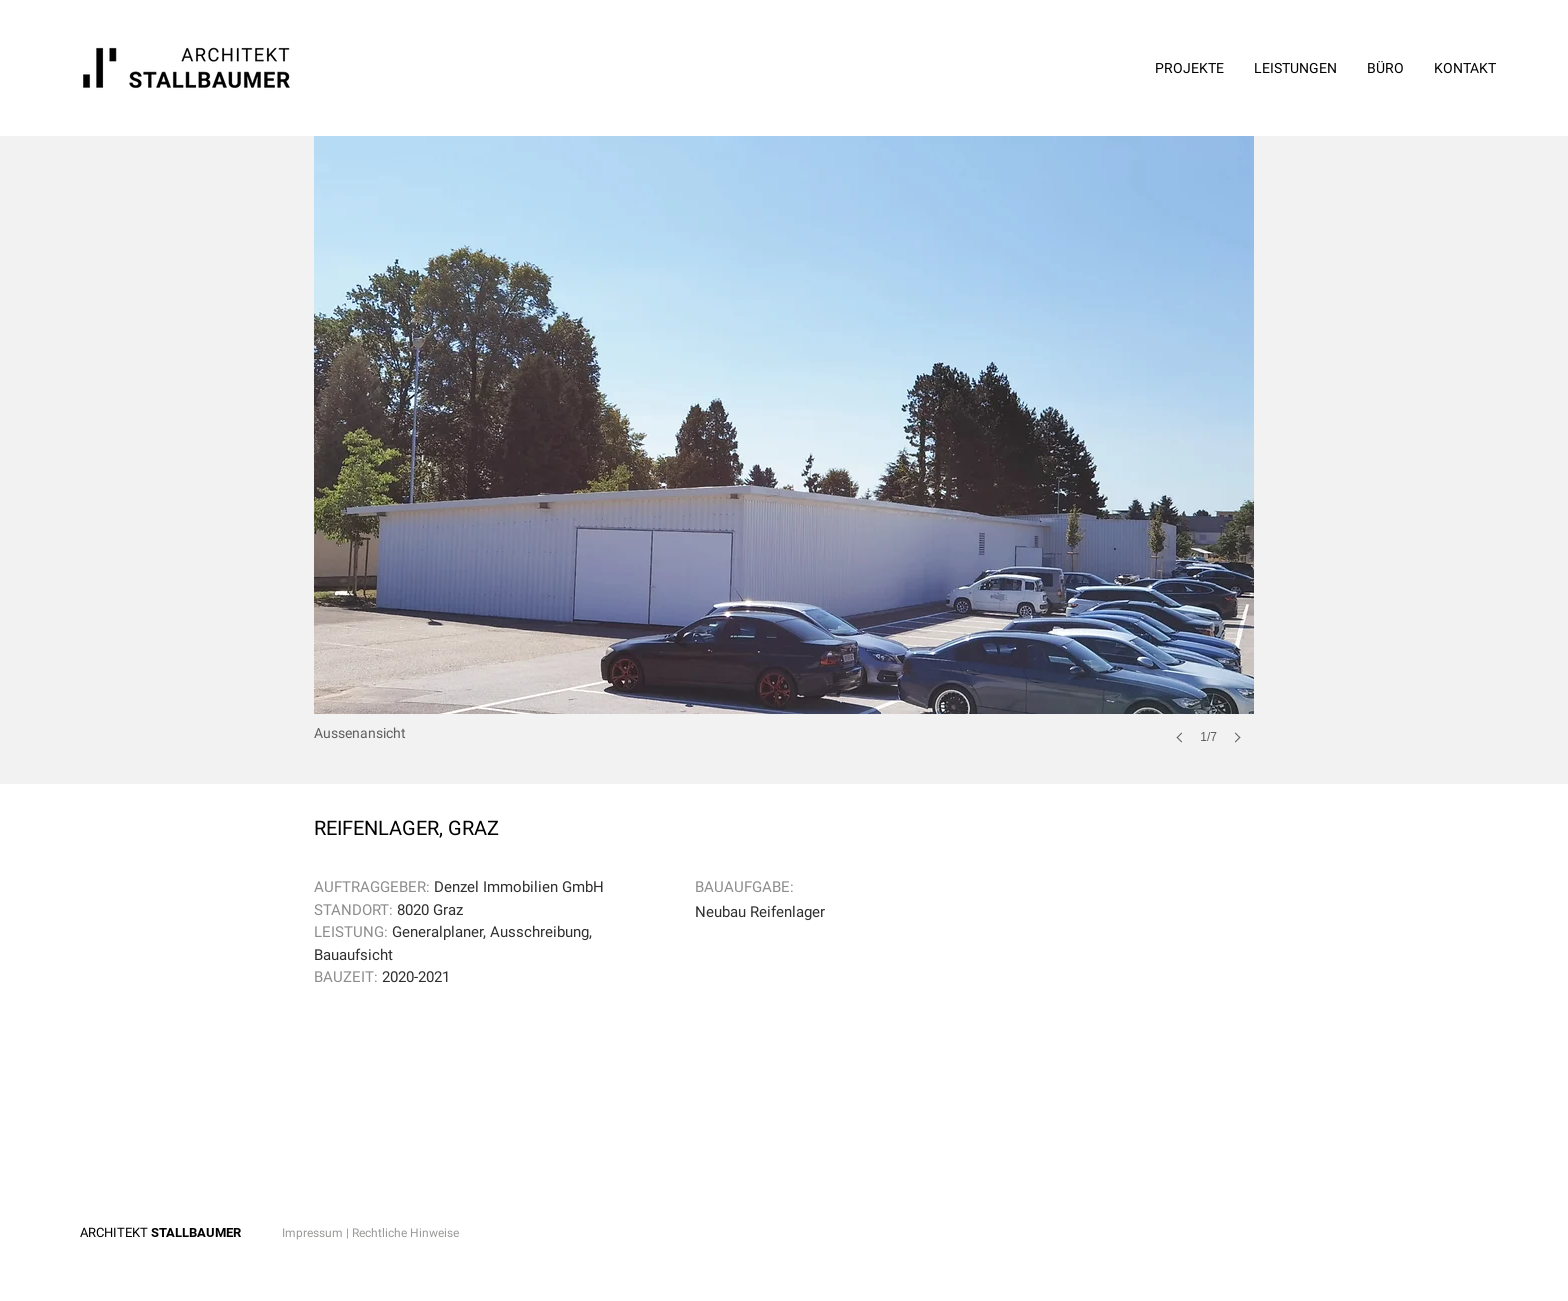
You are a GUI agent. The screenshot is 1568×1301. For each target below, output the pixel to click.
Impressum (312, 1233)
